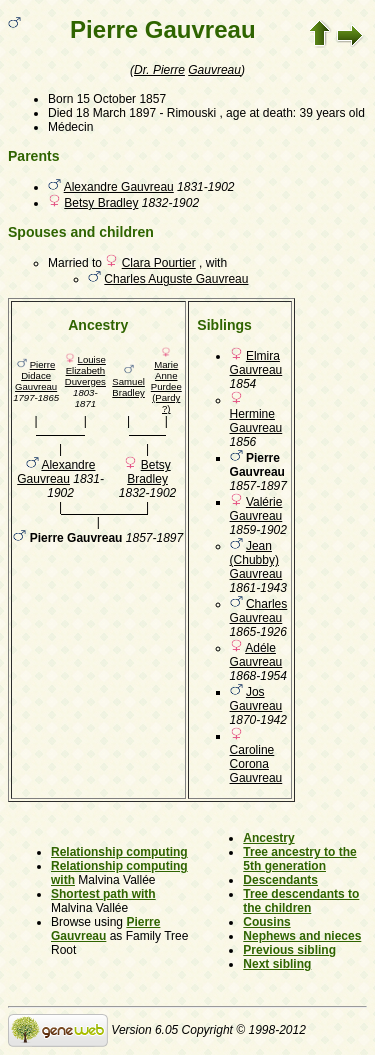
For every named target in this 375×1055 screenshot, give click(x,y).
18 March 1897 (116, 113)
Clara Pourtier (159, 263)
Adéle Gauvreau (256, 655)
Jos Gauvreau (256, 699)
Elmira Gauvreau (256, 363)
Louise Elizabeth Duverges (85, 370)
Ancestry (268, 838)
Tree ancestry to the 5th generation (299, 859)
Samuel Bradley (128, 387)
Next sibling (277, 964)
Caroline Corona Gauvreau (256, 764)
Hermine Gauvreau (256, 421)
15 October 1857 (121, 99)
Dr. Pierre (159, 70)
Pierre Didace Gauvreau (36, 375)
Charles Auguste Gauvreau (176, 279)
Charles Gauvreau (259, 611)
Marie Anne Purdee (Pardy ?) (166, 386)
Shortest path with (103, 894)
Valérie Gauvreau (256, 509)
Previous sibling (289, 950)
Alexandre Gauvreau (119, 187)
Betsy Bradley (101, 203)
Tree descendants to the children (301, 901)
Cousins (266, 922)
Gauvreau (214, 70)
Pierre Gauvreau (105, 929)
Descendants (280, 880)
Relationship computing (119, 852)
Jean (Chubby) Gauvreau (256, 560)
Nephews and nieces (302, 936)
